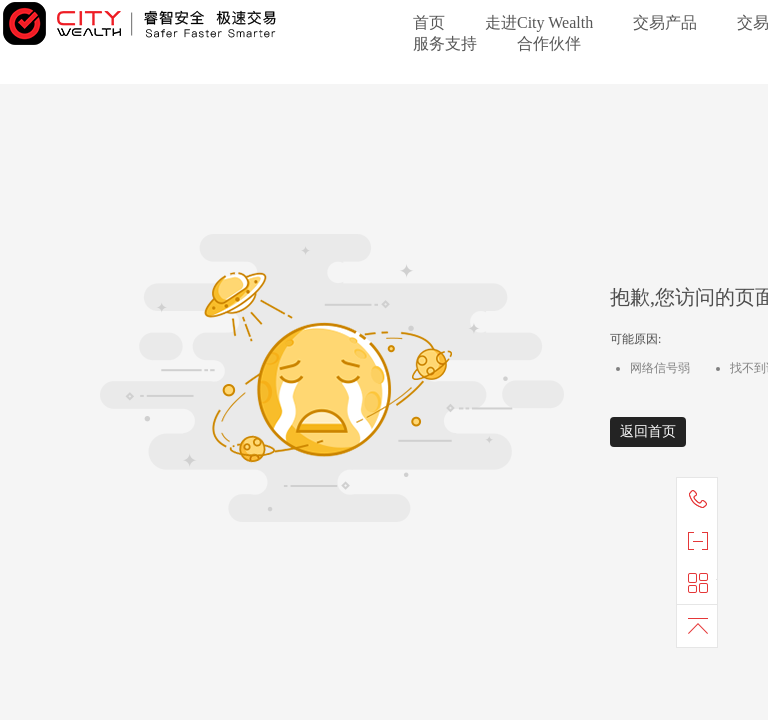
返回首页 (648, 431)
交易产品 (665, 22)
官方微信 (702, 541)
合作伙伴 (549, 43)
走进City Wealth (539, 22)
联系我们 (702, 499)
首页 (429, 22)
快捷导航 (702, 583)
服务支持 (445, 43)
